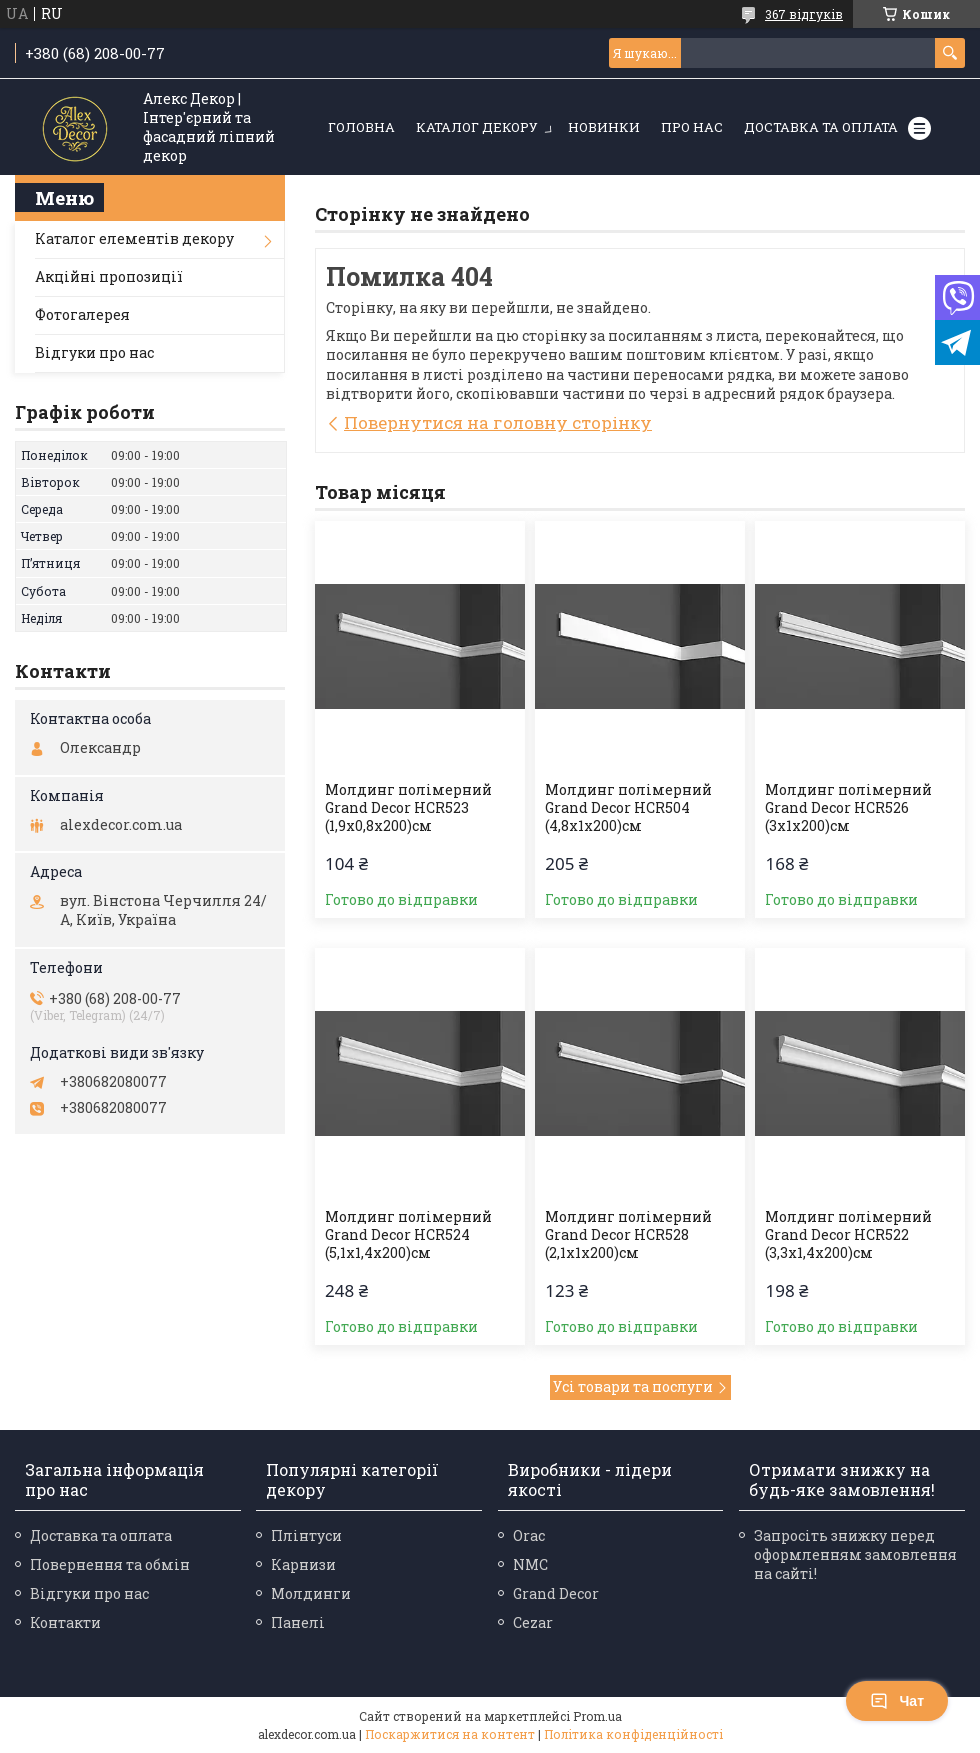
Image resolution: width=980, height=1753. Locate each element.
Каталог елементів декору (134, 238)
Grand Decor (556, 1593)
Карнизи (303, 1564)
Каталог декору (477, 127)
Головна (361, 127)
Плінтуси (306, 1535)
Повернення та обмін (110, 1564)
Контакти (65, 1622)
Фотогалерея (82, 314)
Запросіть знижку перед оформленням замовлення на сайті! (855, 1554)
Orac (529, 1535)
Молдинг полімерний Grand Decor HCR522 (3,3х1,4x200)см (848, 1235)
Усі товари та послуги (633, 1386)
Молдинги (311, 1593)
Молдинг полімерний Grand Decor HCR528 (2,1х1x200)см (628, 1235)
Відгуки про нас (94, 352)
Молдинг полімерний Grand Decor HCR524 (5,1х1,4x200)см (408, 1235)
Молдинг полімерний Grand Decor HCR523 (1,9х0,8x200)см (408, 808)
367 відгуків (804, 14)
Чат (897, 1701)
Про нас (692, 127)
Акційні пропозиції (109, 276)
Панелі (298, 1622)
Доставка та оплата (821, 127)
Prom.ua (597, 1716)
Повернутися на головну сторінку (498, 422)
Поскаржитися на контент (450, 1734)
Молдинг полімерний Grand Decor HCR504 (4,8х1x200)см (628, 808)
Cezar (533, 1622)
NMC (530, 1564)
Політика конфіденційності (633, 1734)
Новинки (604, 127)
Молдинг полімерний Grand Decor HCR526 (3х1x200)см (848, 808)
